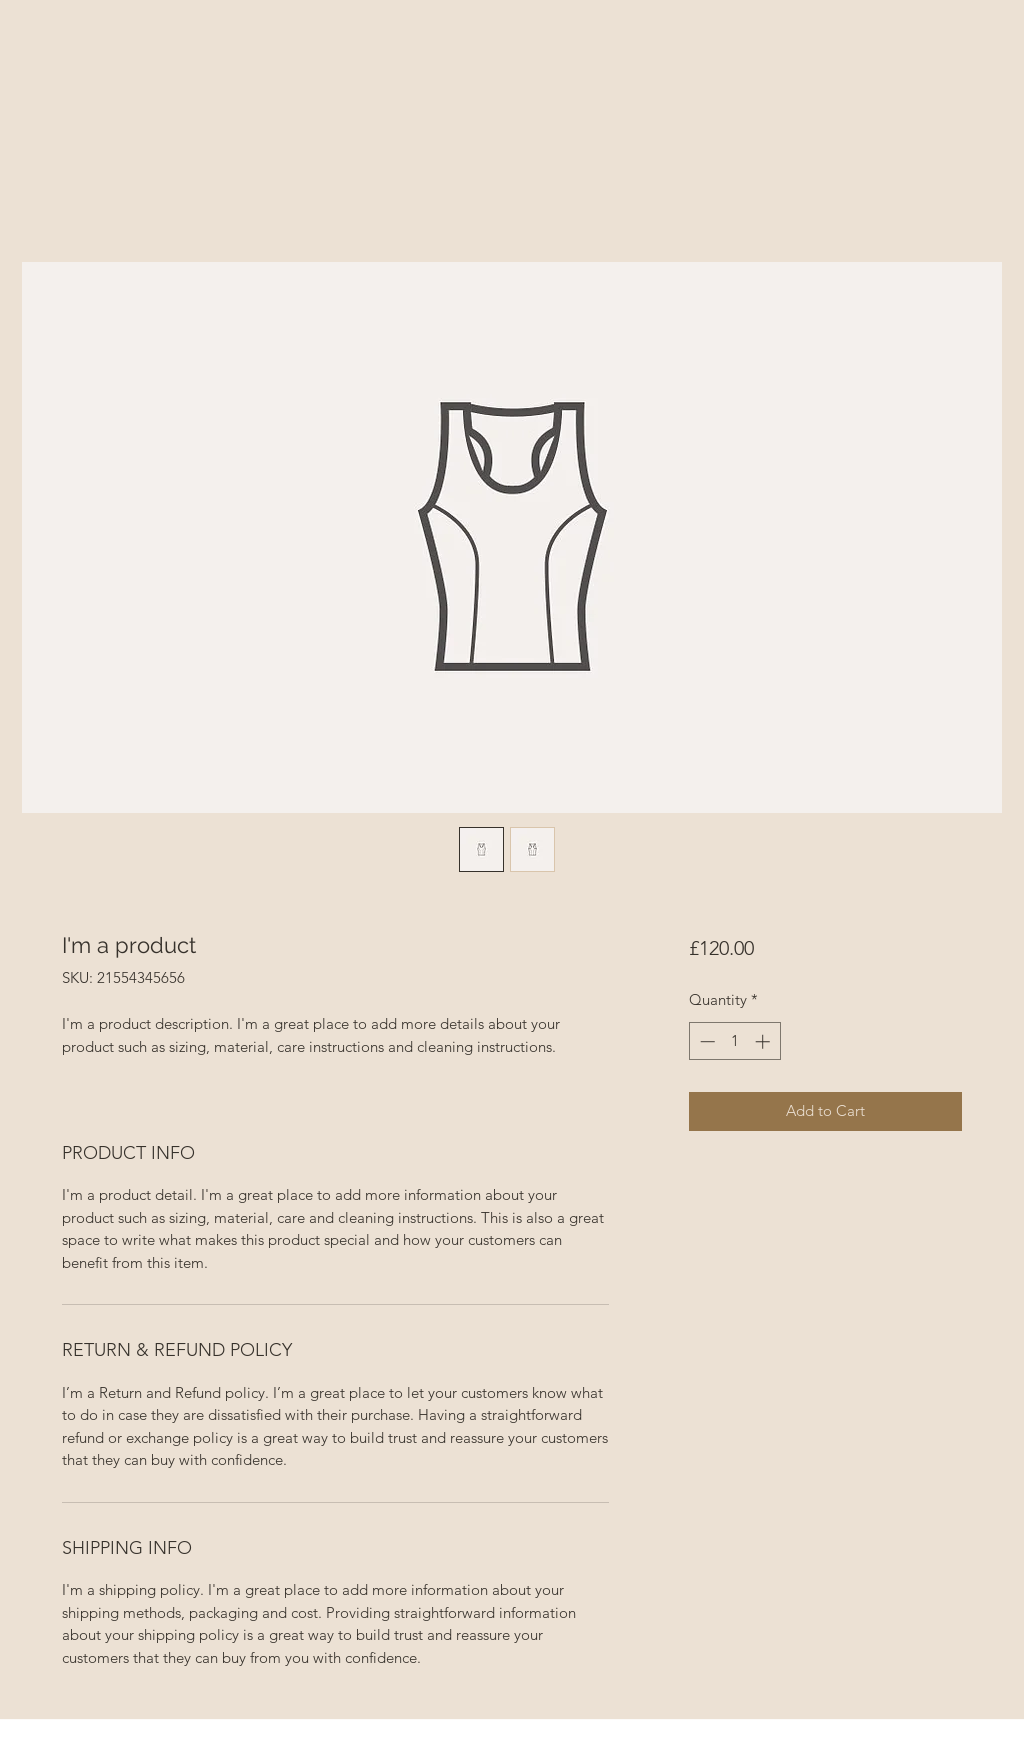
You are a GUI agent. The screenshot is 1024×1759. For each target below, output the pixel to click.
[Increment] (764, 1041)
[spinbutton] (734, 1041)
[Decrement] (705, 1041)
